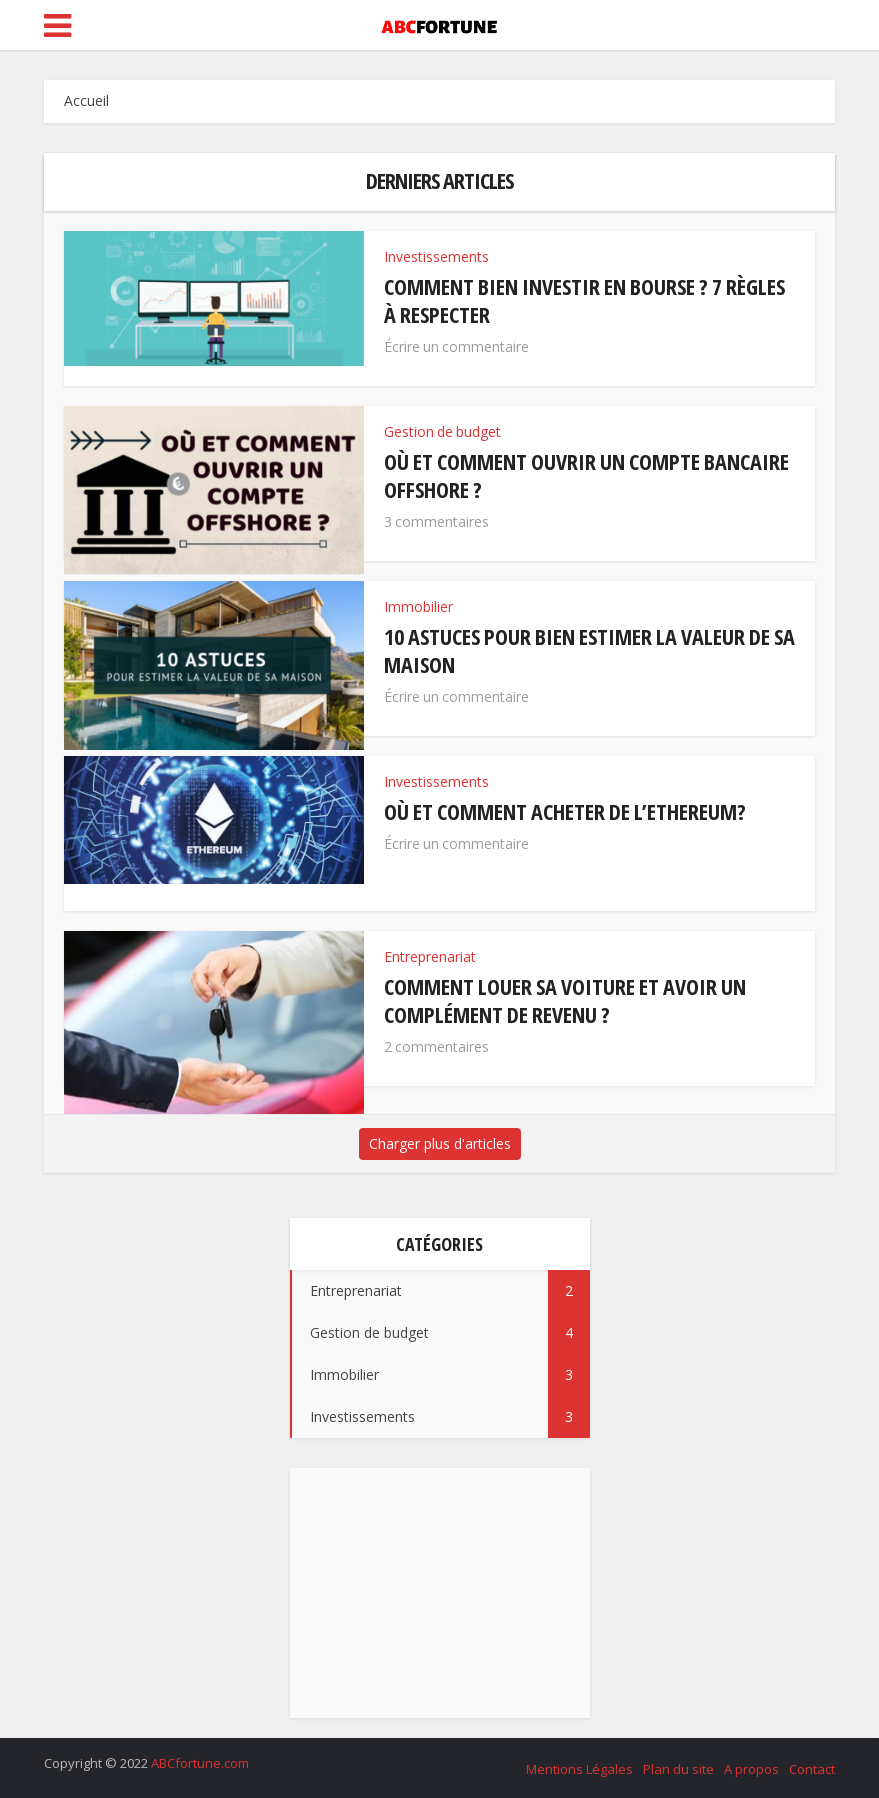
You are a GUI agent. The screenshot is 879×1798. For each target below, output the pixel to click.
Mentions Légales (579, 1769)
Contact (812, 1769)
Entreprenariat (430, 956)
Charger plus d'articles (440, 1143)
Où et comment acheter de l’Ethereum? (565, 811)
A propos (751, 1769)
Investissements (436, 256)
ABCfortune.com (200, 1763)
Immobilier (418, 606)
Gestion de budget (442, 431)
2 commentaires (436, 1047)
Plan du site (678, 1769)
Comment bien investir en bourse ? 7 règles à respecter (584, 300)
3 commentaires (436, 522)
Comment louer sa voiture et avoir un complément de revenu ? (565, 1000)
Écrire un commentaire (456, 347)
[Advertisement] (440, 1593)
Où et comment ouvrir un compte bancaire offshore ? (586, 475)
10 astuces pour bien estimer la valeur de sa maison (589, 650)
